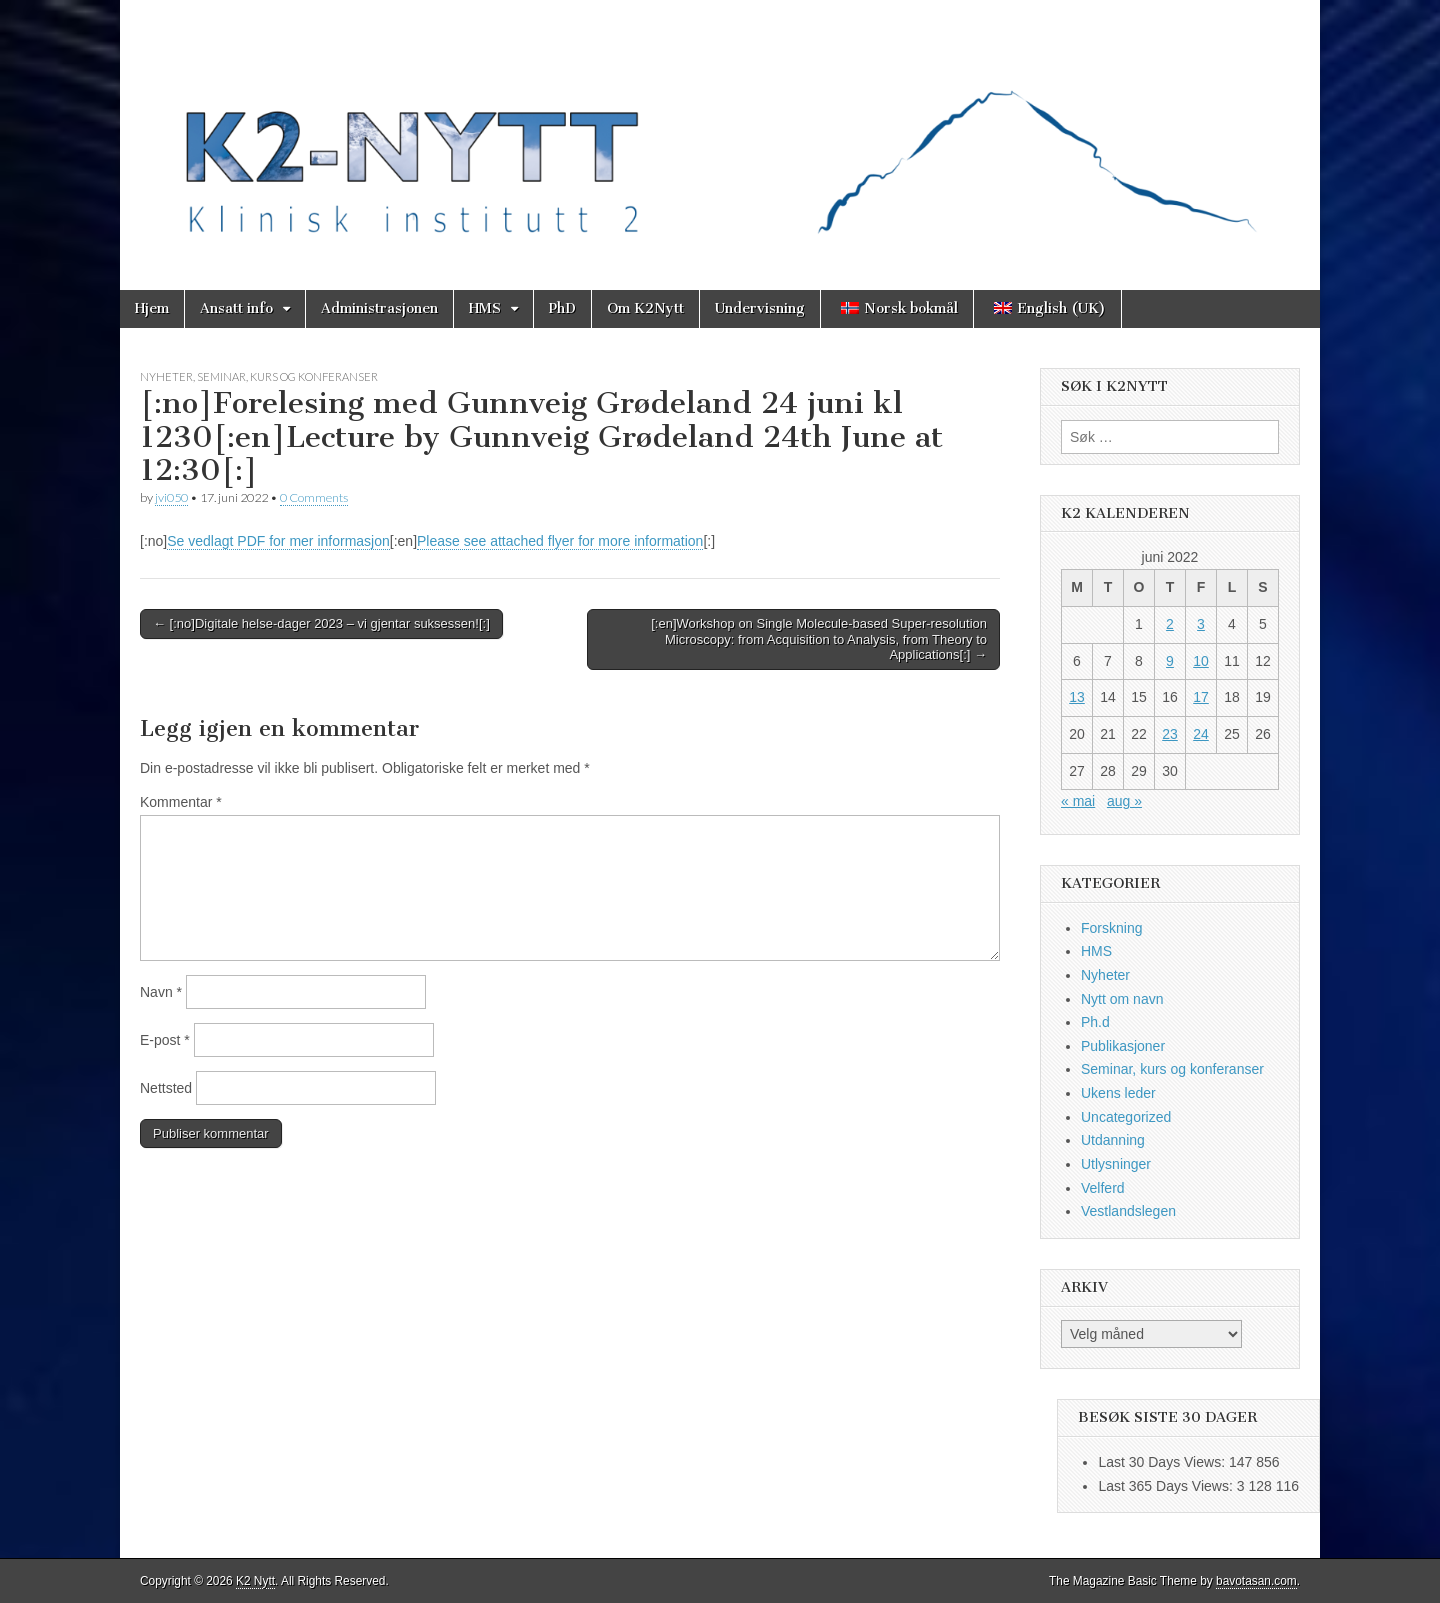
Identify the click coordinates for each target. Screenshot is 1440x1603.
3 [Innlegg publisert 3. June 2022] (1201, 624)
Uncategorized (1126, 1117)
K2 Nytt (255, 1581)
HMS (485, 308)
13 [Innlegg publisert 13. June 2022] (1077, 697)
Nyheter (166, 376)
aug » (1124, 801)
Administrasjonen (379, 308)
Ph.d (1095, 1022)
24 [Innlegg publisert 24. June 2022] (1201, 734)
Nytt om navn (1122, 999)
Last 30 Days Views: (1163, 1462)
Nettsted (166, 1088)
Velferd (1103, 1188)
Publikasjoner (1123, 1046)
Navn (161, 992)
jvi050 (171, 497)
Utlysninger (1116, 1164)
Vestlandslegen (1128, 1211)
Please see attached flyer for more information (560, 541)
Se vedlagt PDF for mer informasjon (278, 541)
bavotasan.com (1256, 1581)
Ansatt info (236, 308)
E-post (165, 1040)
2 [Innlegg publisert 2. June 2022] (1170, 624)
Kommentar (181, 802)
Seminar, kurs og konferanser (287, 376)
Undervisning (760, 308)
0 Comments (314, 497)
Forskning (1111, 928)
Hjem (152, 308)
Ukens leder (1118, 1093)
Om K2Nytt (645, 308)
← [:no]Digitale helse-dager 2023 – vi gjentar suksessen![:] (321, 623)
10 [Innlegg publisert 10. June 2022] (1201, 661)
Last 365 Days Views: (1167, 1486)
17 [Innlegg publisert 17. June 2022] (1201, 697)
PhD (562, 308)
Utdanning (1113, 1140)
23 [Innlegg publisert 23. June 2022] (1170, 734)
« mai (1078, 801)
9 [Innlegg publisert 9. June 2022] (1170, 661)
